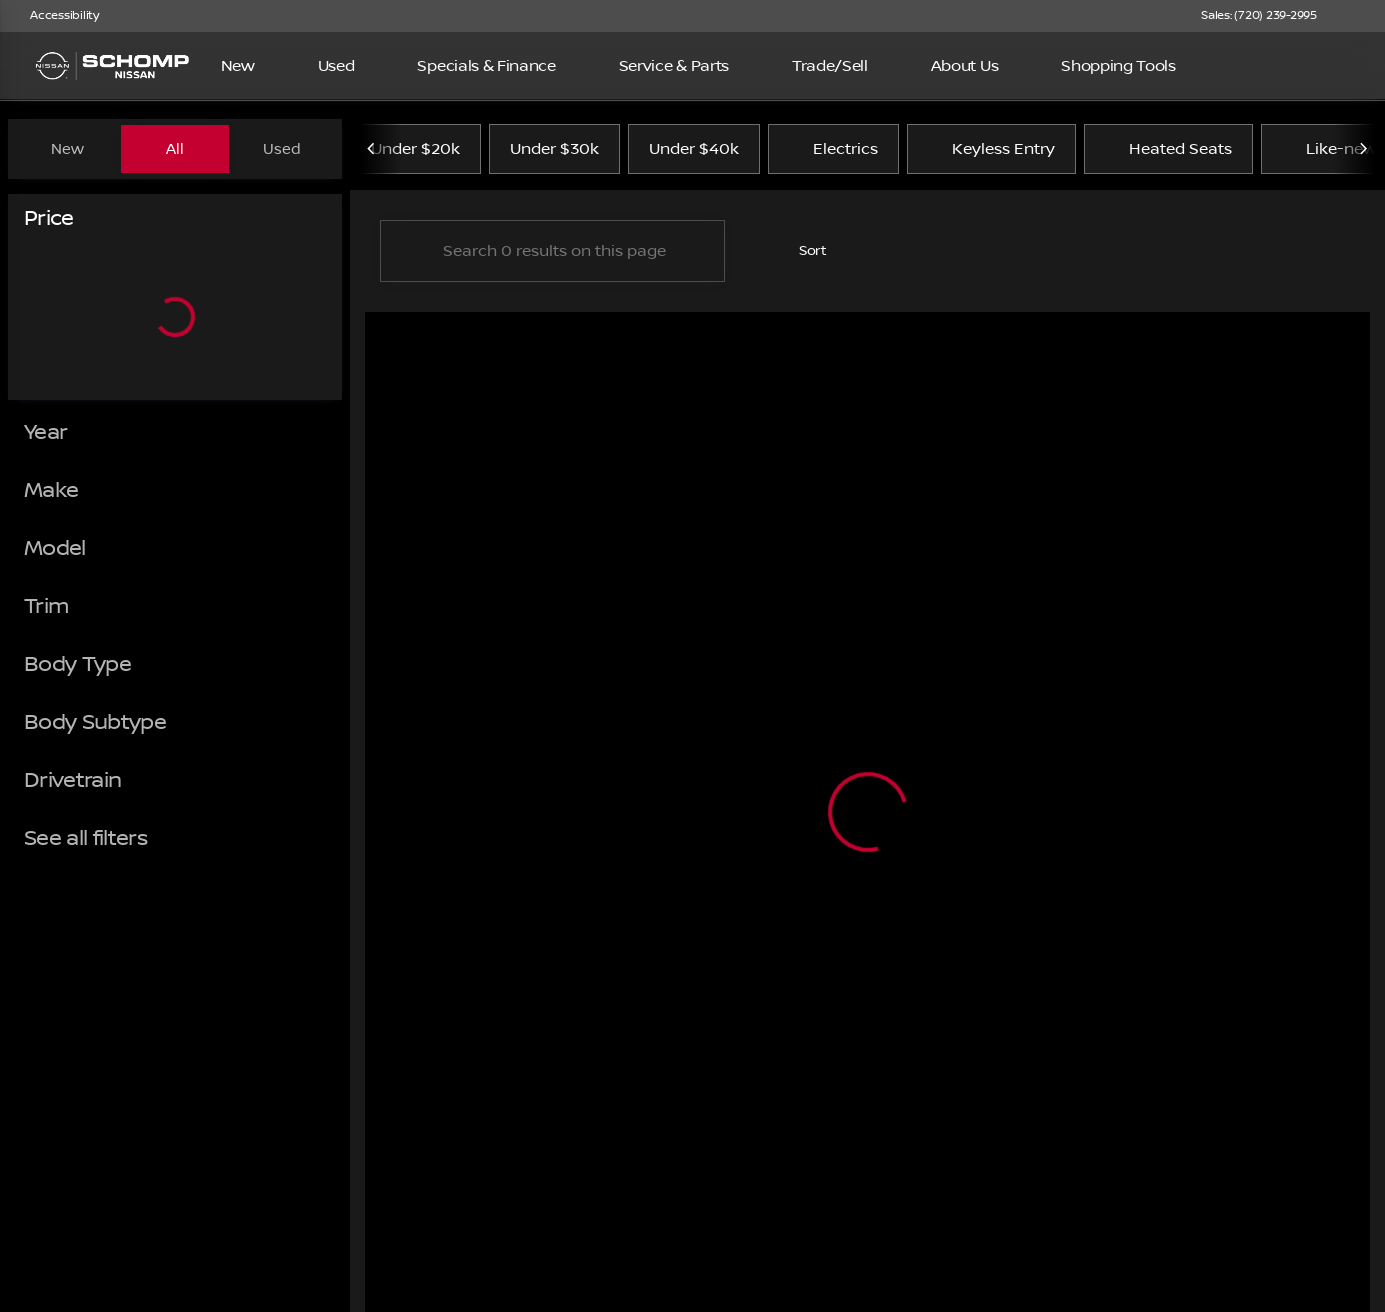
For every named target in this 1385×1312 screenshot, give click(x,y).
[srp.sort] (802, 251)
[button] (1361, 16)
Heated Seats (1168, 149)
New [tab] (67, 149)
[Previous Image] (372, 149)
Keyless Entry (991, 149)
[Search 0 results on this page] (552, 251)
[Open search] (1339, 66)
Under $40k (694, 149)
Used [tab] (282, 149)
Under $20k (415, 149)
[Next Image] (1363, 149)
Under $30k (554, 149)
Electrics (833, 149)
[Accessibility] (55, 16)
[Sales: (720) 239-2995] (1259, 16)
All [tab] (175, 149)
